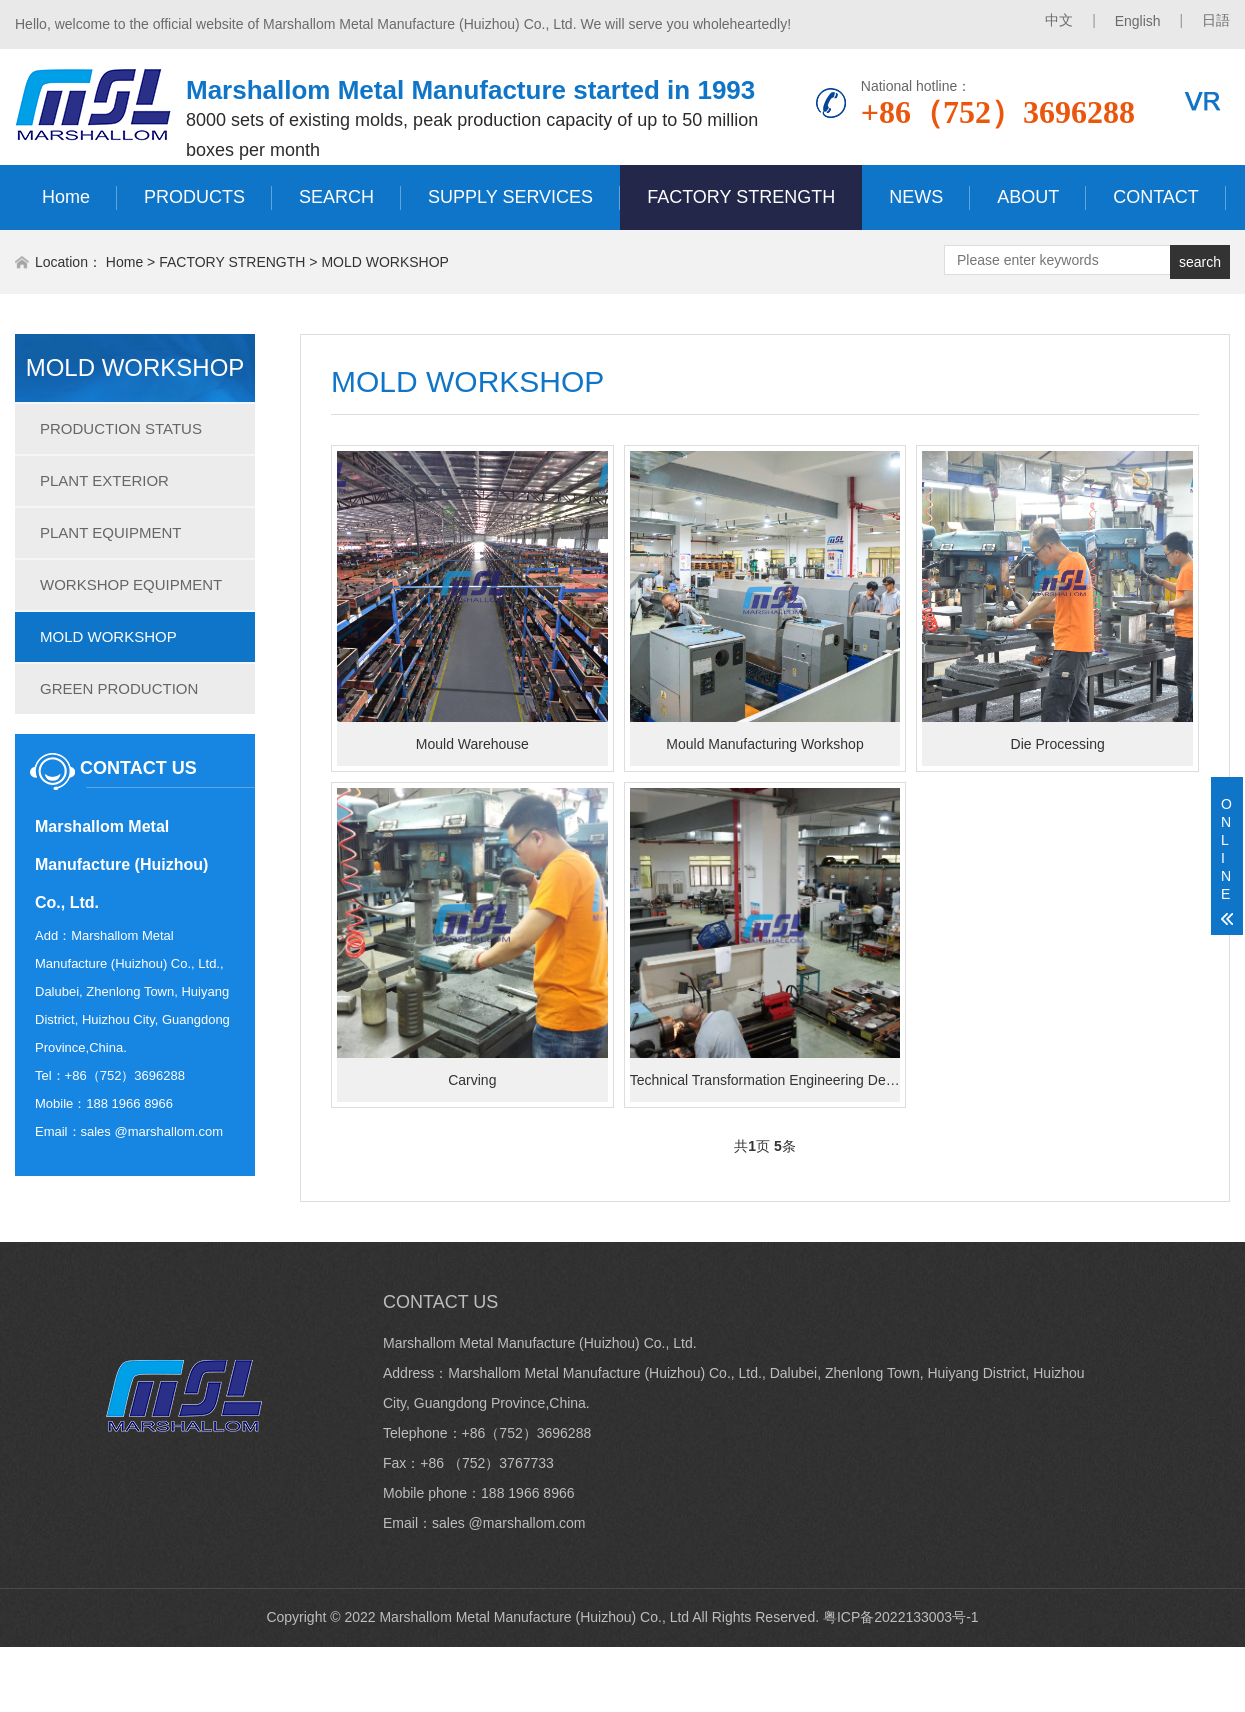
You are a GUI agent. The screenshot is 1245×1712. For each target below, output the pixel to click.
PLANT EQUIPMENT (110, 532)
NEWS (916, 197)
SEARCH (336, 197)
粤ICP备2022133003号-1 (901, 1617)
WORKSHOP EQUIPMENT (131, 584)
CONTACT (1156, 197)
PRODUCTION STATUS (121, 428)
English (1138, 21)
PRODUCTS (194, 197)
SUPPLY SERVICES (510, 197)
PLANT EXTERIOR (104, 480)
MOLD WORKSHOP (385, 262)
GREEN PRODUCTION (119, 688)
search (1200, 262)
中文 (1059, 20)
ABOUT (1028, 197)
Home (66, 197)
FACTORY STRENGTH (741, 197)
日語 (1216, 20)
